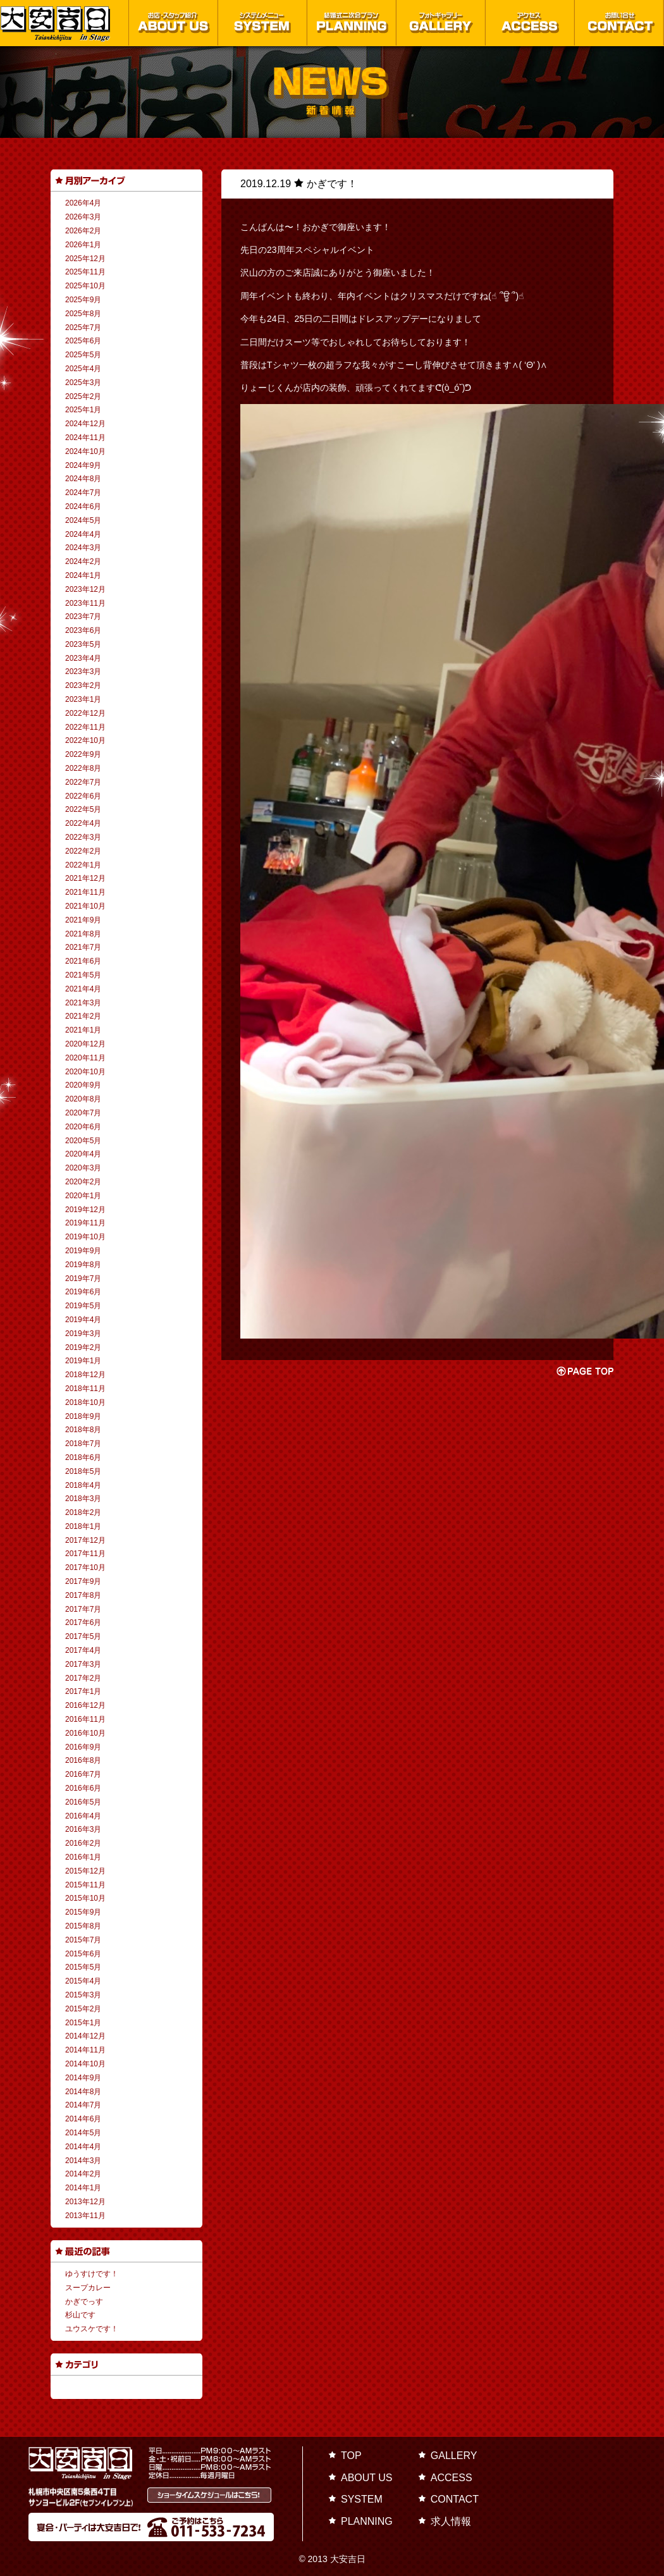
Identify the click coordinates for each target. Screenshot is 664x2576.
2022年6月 (83, 796)
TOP (351, 2455)
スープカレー (88, 2287)
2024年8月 (83, 478)
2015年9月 (83, 1912)
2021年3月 (83, 1002)
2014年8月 (83, 2091)
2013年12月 (85, 2201)
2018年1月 (83, 1526)
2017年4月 (83, 1650)
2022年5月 (83, 809)
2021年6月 (83, 961)
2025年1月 (83, 409)
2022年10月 (85, 740)
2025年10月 (85, 285)
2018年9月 (83, 1416)
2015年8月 (83, 1926)
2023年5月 (83, 644)
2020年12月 (85, 1044)
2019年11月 (85, 1222)
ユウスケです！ (91, 2328)
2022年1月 (83, 865)
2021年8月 (83, 933)
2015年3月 (83, 1994)
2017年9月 (83, 1581)
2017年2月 (83, 1678)
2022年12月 (85, 713)
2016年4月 (83, 1816)
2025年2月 (83, 396)
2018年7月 (83, 1443)
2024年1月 (83, 575)
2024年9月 (83, 465)
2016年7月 (83, 1774)
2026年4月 (83, 203)
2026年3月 (83, 216)
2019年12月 (85, 1209)
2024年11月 (85, 437)
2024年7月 (83, 492)
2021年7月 (83, 947)
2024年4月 (83, 534)
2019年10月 (85, 1236)
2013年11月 (85, 2215)
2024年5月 (83, 520)
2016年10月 (85, 1733)
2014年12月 (85, 2036)
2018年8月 (83, 1429)
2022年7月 (83, 782)
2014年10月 (85, 2063)
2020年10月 (85, 1071)
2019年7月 (83, 1278)
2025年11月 (85, 271)
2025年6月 (83, 340)
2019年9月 (83, 1250)
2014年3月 (83, 2160)
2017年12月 (85, 1540)
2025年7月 (83, 327)
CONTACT (455, 2499)
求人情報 (451, 2521)
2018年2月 (83, 1512)
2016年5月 (83, 1802)
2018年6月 (83, 1457)
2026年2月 (83, 230)
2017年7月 (83, 1609)
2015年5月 (83, 1967)
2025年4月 (83, 368)
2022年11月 (85, 727)
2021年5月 (83, 975)
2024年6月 (83, 506)
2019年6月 (83, 1291)
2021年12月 (85, 878)
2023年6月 (83, 630)
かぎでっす (84, 2301)
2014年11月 (85, 2049)
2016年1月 (83, 1857)
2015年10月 (85, 1898)
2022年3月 (83, 837)
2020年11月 (85, 1057)
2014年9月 (83, 2077)
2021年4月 (83, 988)
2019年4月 (83, 1319)
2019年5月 (83, 1305)
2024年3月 (83, 547)
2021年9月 (83, 920)
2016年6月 (83, 1788)
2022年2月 (83, 851)
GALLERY (454, 2455)
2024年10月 (85, 451)
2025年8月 (83, 313)
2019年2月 (83, 1347)
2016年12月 (85, 1705)
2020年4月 (83, 1154)
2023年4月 (83, 658)
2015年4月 (83, 1981)
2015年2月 (83, 2008)
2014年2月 (83, 2173)
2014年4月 (83, 2146)
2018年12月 (85, 1374)
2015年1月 (83, 2022)
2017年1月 (83, 1691)
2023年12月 (85, 589)
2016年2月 (83, 1843)
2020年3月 (83, 1167)
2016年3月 (83, 1829)
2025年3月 (83, 382)
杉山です (80, 2314)
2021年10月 (85, 906)
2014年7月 (83, 2105)
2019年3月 (83, 1333)
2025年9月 (83, 299)
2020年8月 (83, 1099)
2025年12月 (85, 258)
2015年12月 (85, 1871)
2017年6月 (83, 1622)
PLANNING (367, 2521)
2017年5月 (83, 1636)
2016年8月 (83, 1760)
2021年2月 (83, 1016)
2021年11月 (85, 892)
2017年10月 (85, 1567)
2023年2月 (83, 685)
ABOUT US (367, 2477)
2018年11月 (85, 1388)
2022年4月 (83, 823)
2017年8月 (83, 1595)
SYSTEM (362, 2499)
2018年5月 (83, 1471)
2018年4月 (83, 1485)
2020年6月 (83, 1126)
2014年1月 (83, 2187)
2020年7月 (83, 1112)
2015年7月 (83, 1939)
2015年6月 (83, 1953)
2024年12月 (85, 423)
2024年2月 (83, 561)
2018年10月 (85, 1402)
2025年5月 (83, 354)
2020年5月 (83, 1140)
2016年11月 (85, 1719)
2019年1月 (83, 1360)
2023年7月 (83, 616)
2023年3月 (83, 671)
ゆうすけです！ (91, 2273)
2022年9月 (83, 754)
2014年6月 (83, 2118)
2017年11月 (85, 1553)
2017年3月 (83, 1664)
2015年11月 (85, 1884)
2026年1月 (83, 244)
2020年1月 (83, 1195)
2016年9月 (83, 1747)
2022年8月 (83, 768)
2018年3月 (83, 1498)
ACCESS (451, 2477)
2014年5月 (83, 2132)
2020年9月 (83, 1085)
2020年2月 (83, 1181)
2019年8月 (83, 1264)
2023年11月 (85, 603)
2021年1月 (83, 1030)
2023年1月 (83, 699)
